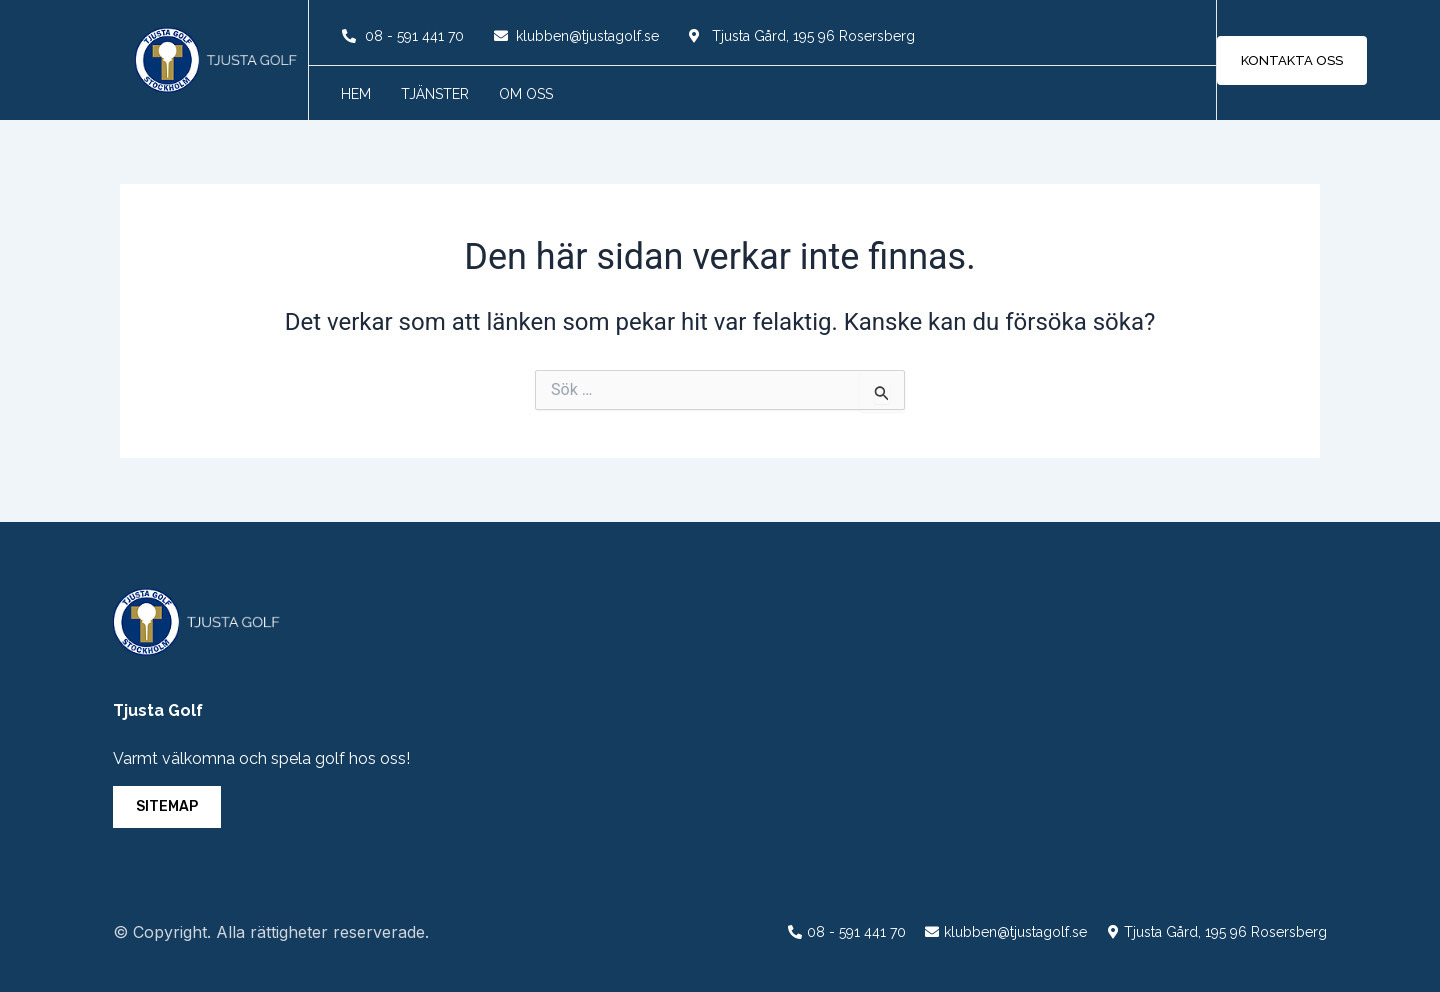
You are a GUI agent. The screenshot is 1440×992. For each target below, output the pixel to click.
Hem (356, 94)
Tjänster (435, 94)
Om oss (526, 94)
